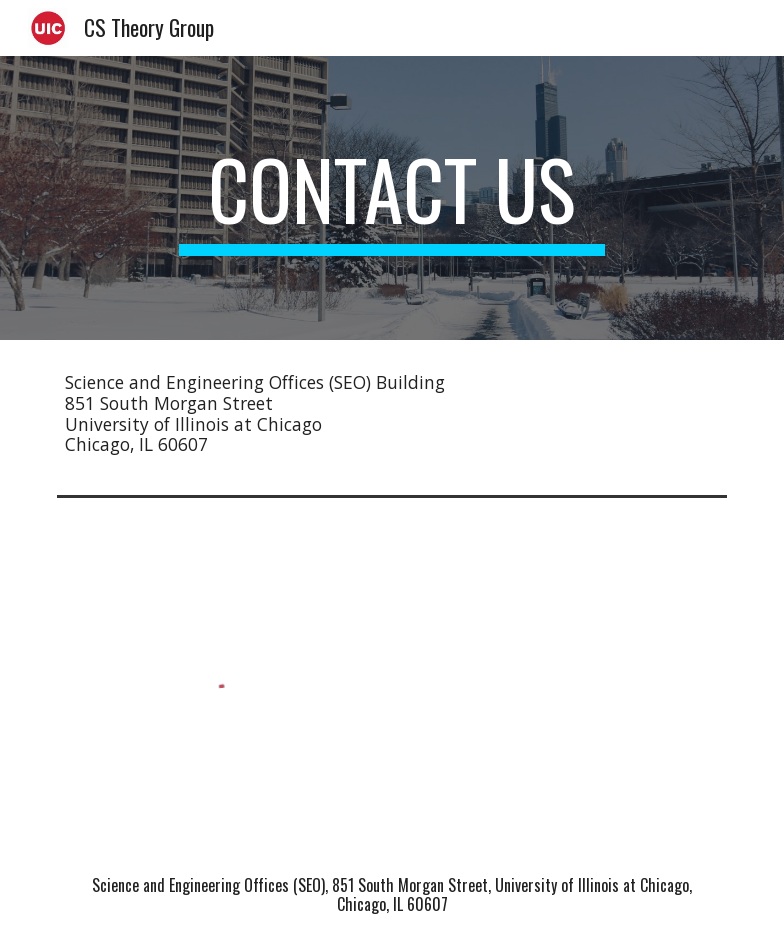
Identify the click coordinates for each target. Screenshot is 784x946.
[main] (391, 198)
